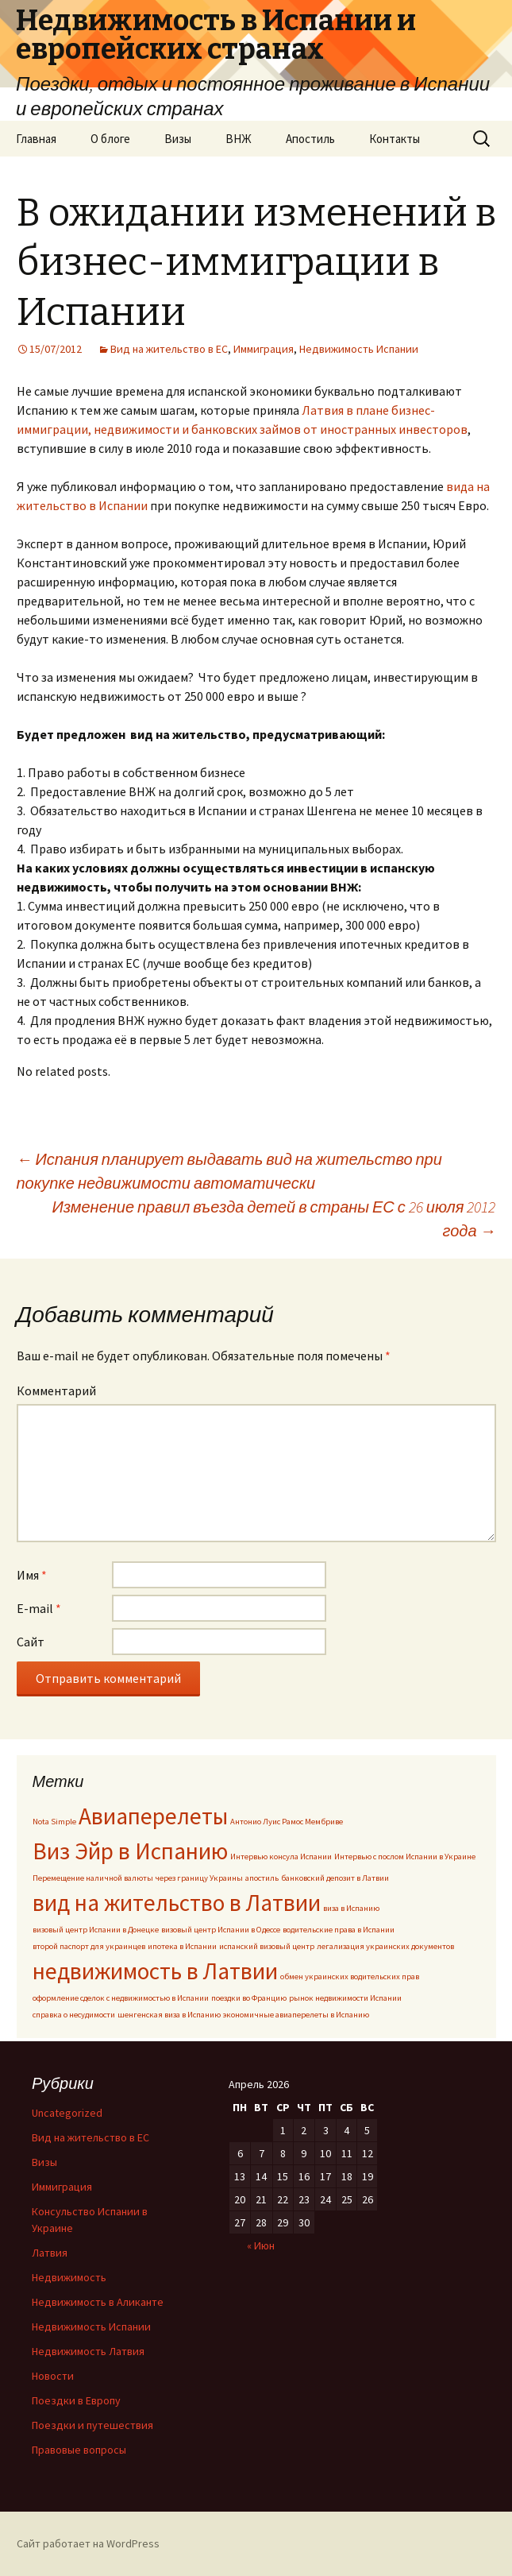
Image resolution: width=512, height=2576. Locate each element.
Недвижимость (69, 2277)
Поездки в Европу (76, 2400)
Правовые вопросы (79, 2450)
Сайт (30, 1642)
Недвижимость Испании (358, 349)
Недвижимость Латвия (88, 2351)
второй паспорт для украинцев (89, 1946)
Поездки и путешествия (92, 2425)
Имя (32, 1575)
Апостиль (310, 138)
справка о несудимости (74, 2014)
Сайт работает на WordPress (88, 2543)
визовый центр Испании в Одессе (220, 1929)
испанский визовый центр (266, 1946)
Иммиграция (263, 349)
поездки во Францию (249, 1998)
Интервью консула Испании (281, 1856)
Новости (53, 2376)
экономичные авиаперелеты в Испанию (296, 2014)
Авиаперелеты (153, 1816)
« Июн (261, 2245)
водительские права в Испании (339, 1929)
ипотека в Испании (182, 1946)
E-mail (39, 1608)
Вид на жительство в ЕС (169, 349)
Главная (36, 138)
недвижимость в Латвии (155, 1971)
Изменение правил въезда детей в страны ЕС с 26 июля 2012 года (273, 1218)
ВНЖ (238, 138)
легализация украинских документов (385, 1946)
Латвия (49, 2252)
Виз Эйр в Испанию (130, 1851)
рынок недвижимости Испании (345, 1998)
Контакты (394, 138)
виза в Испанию (351, 1908)
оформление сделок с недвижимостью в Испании (121, 1998)
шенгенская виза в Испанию (169, 2014)
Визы (177, 138)
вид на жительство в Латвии (177, 1902)
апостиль (262, 1878)
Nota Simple (54, 1821)
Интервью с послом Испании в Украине (404, 1856)
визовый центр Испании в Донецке (96, 1929)
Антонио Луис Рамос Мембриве (286, 1821)
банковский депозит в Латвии (335, 1878)
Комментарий (56, 1390)
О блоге (110, 138)
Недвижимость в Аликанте (98, 2302)
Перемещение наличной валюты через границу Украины (138, 1878)
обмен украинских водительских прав (349, 1976)
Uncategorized (67, 2113)
